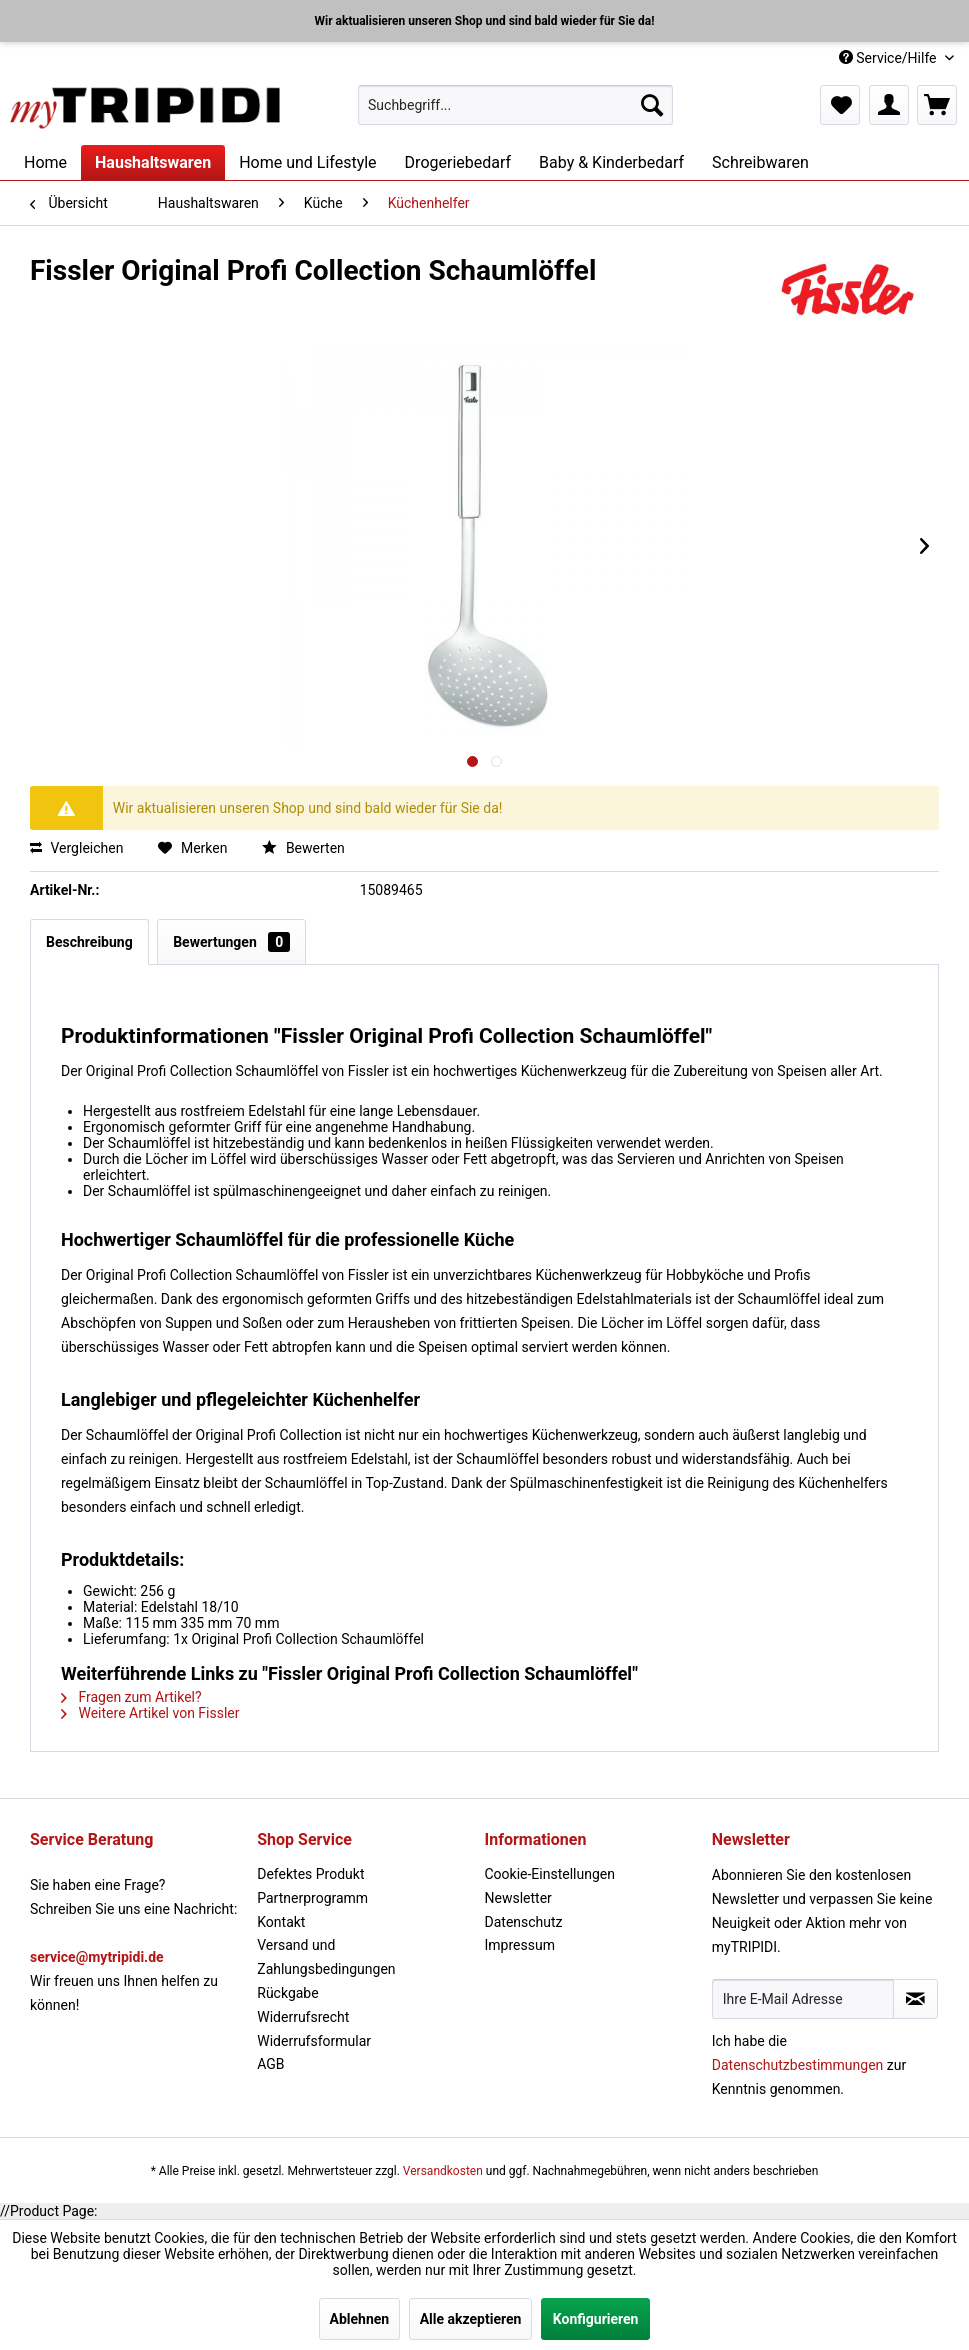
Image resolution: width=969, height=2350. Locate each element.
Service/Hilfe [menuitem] (889, 58)
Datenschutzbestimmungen (798, 2065)
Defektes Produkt (310, 1874)
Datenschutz (524, 1922)
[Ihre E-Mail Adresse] (803, 1999)
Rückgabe (287, 1993)
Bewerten (303, 848)
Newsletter (518, 1898)
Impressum (520, 1945)
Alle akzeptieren (471, 2319)
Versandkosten (443, 2171)
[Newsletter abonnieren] (915, 1999)
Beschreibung (89, 942)
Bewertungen (231, 942)
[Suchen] (652, 105)
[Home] (45, 162)
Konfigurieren (596, 2319)
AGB (270, 2064)
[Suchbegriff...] (515, 105)
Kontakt (281, 1922)
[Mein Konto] (889, 105)
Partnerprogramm (312, 1898)
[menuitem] (515, 105)
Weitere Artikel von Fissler (150, 1713)
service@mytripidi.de (97, 1957)
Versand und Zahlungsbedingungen (326, 1957)
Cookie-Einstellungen (550, 1874)
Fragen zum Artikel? (131, 1697)
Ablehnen (360, 2319)
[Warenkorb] (937, 105)
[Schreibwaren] (760, 162)
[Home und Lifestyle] (307, 162)
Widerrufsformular (314, 2041)
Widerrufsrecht (303, 2017)
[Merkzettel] (840, 105)
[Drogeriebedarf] (458, 162)
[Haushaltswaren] (153, 162)
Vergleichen (76, 848)
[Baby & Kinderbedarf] (611, 162)
